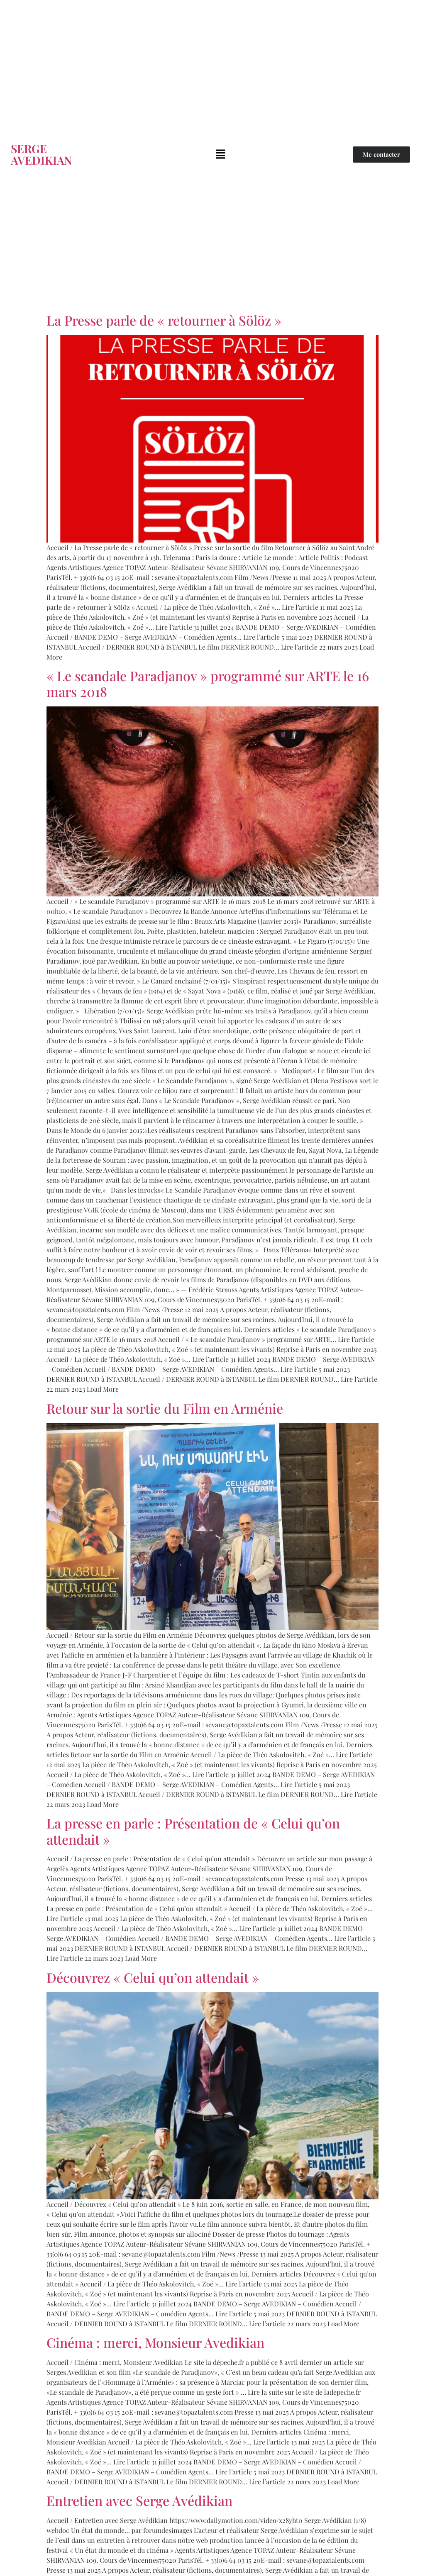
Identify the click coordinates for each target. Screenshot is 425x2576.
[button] (220, 154)
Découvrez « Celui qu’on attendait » (152, 1977)
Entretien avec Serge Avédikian (139, 2500)
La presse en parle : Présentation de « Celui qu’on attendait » (193, 1831)
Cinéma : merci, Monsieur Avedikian (155, 2342)
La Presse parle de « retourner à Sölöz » (163, 320)
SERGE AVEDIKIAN (41, 154)
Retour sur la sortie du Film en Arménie (164, 1408)
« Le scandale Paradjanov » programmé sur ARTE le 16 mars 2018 (207, 683)
